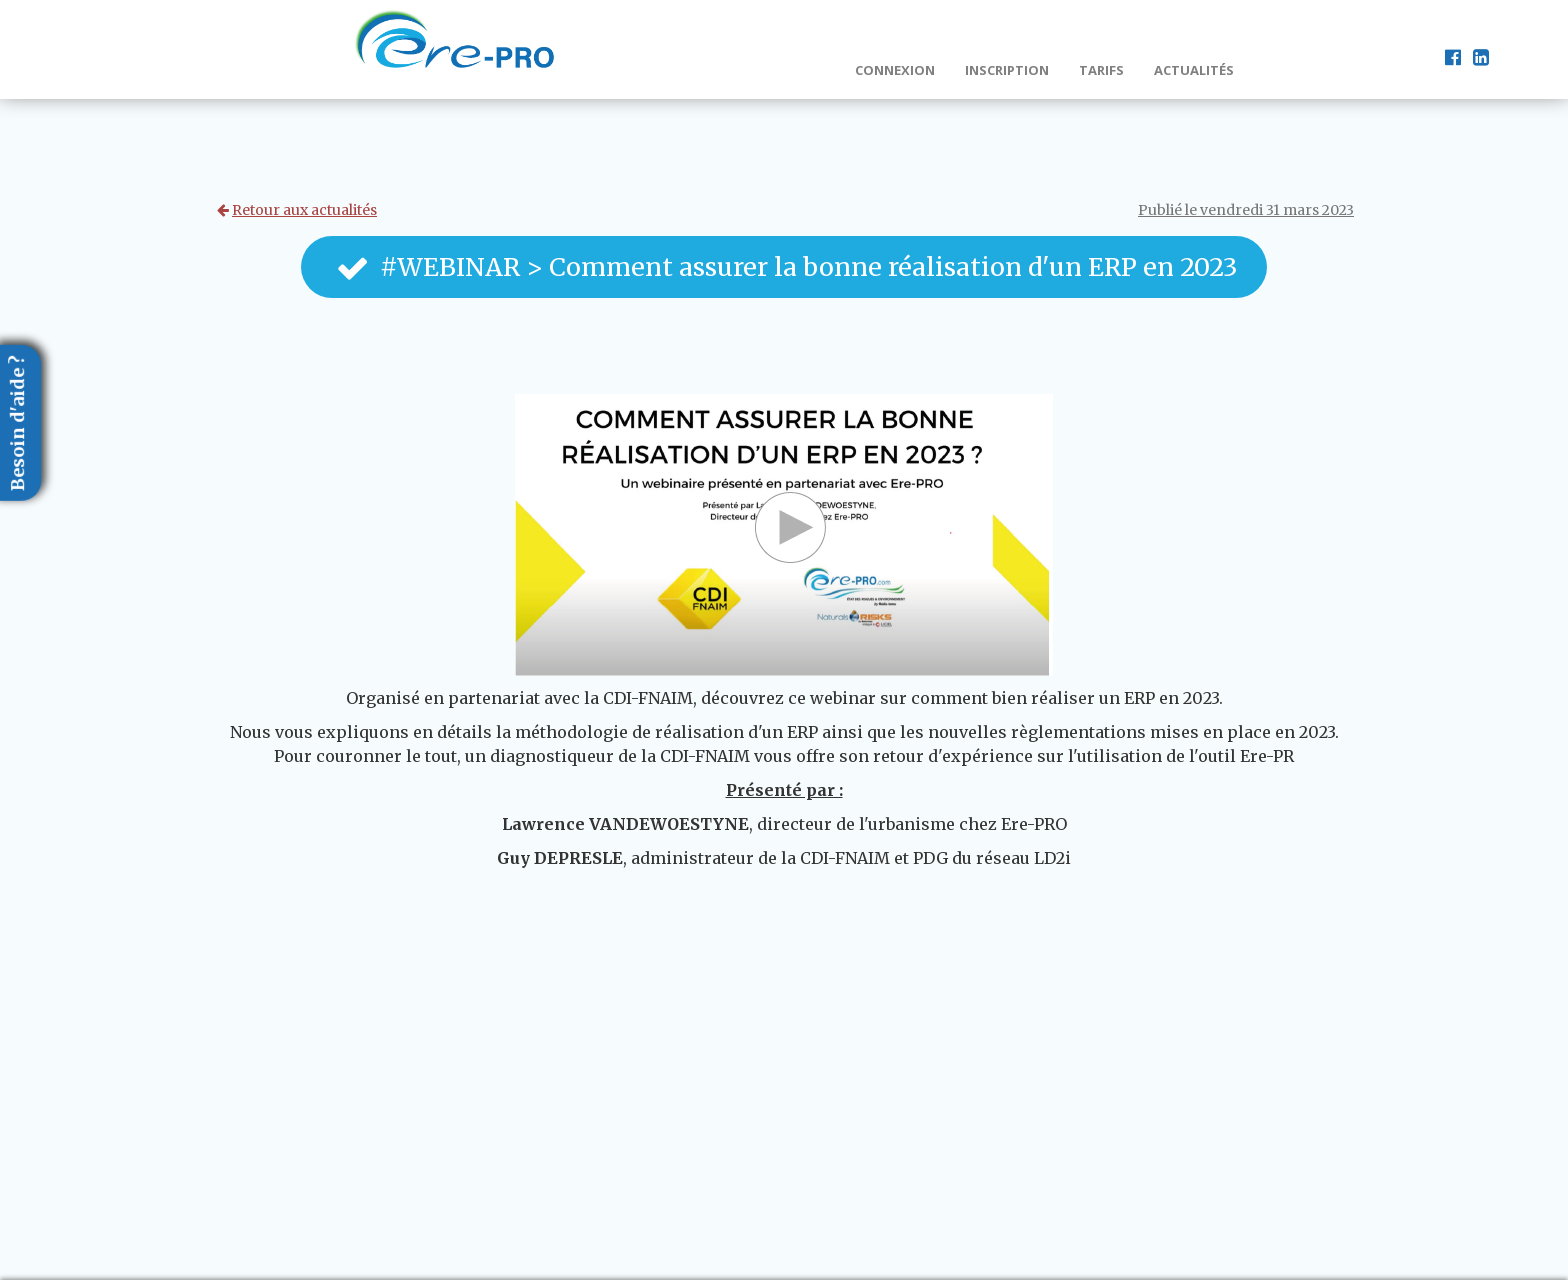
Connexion (895, 70)
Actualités (1194, 70)
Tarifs (1101, 70)
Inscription (1007, 70)
